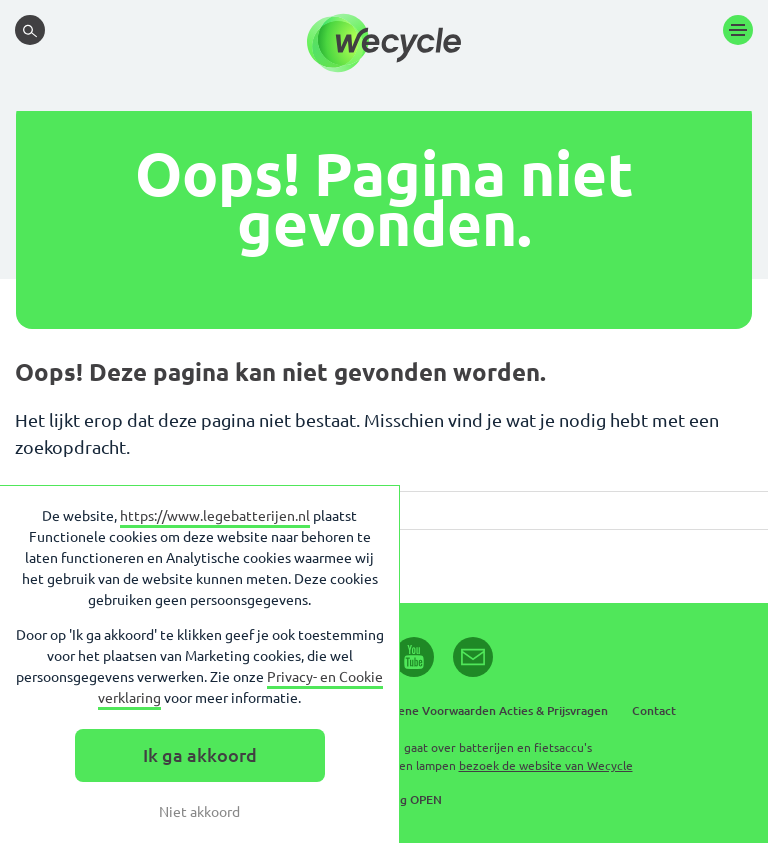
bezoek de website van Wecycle (546, 765)
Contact (654, 710)
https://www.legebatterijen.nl (215, 516)
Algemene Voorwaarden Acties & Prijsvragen (485, 710)
